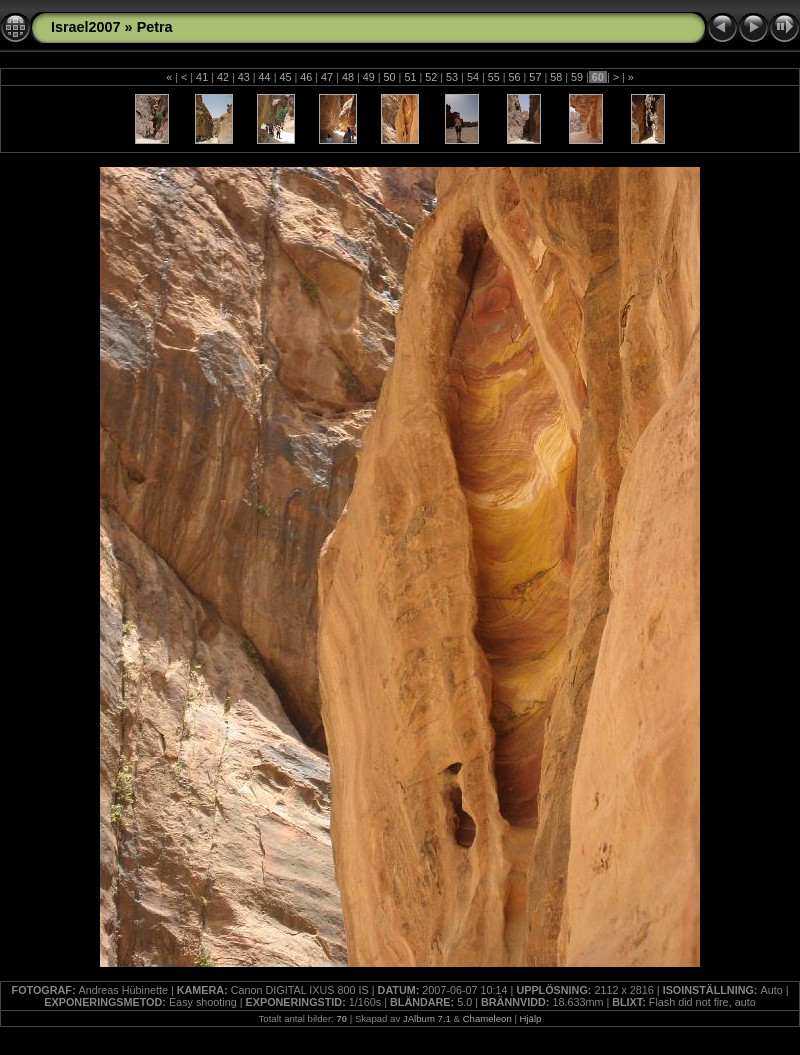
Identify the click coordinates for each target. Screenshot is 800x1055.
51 (410, 77)
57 (535, 77)
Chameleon (487, 1018)
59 (577, 77)
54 (473, 77)
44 (265, 77)
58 (556, 77)
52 (431, 77)
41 (202, 77)
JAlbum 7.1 (427, 1018)
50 (390, 77)
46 (306, 77)
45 (285, 77)
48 (348, 77)
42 (223, 77)
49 (369, 77)
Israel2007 (86, 27)
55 (494, 77)
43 (244, 77)
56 (515, 77)
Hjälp (531, 1018)
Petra (155, 27)
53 (452, 77)
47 (327, 77)
